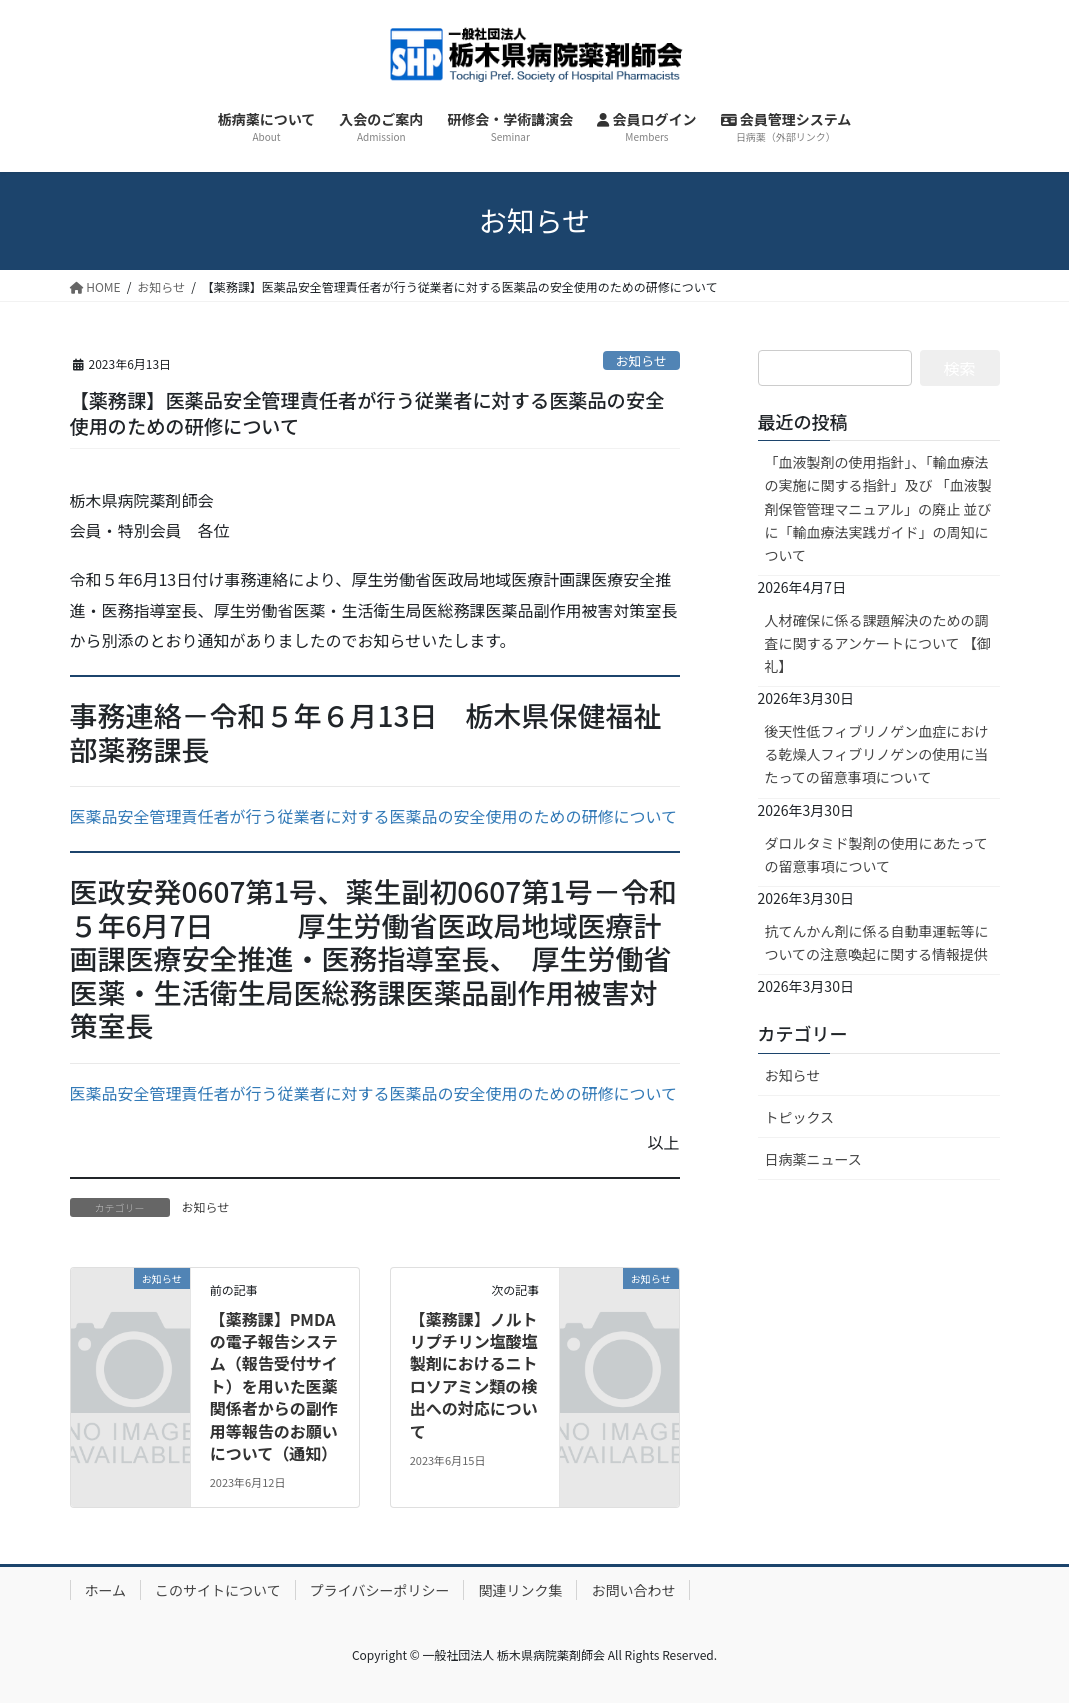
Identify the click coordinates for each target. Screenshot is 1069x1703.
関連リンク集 (520, 1590)
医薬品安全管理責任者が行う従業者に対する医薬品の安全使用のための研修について (374, 816)
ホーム (106, 1590)
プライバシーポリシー (380, 1590)
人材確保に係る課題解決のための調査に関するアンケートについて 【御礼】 (878, 643)
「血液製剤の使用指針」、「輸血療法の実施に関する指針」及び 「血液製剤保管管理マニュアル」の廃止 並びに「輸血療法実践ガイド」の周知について (878, 508)
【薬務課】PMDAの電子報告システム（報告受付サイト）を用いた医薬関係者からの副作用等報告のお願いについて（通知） (274, 1386)
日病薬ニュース (813, 1159)
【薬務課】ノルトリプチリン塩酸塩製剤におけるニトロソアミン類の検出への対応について (474, 1375)
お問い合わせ (633, 1590)
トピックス (800, 1117)
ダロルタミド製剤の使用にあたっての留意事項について (876, 854)
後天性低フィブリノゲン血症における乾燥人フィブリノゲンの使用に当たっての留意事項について (877, 754)
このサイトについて (218, 1590)
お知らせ (641, 360)
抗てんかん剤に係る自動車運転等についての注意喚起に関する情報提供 (877, 942)
